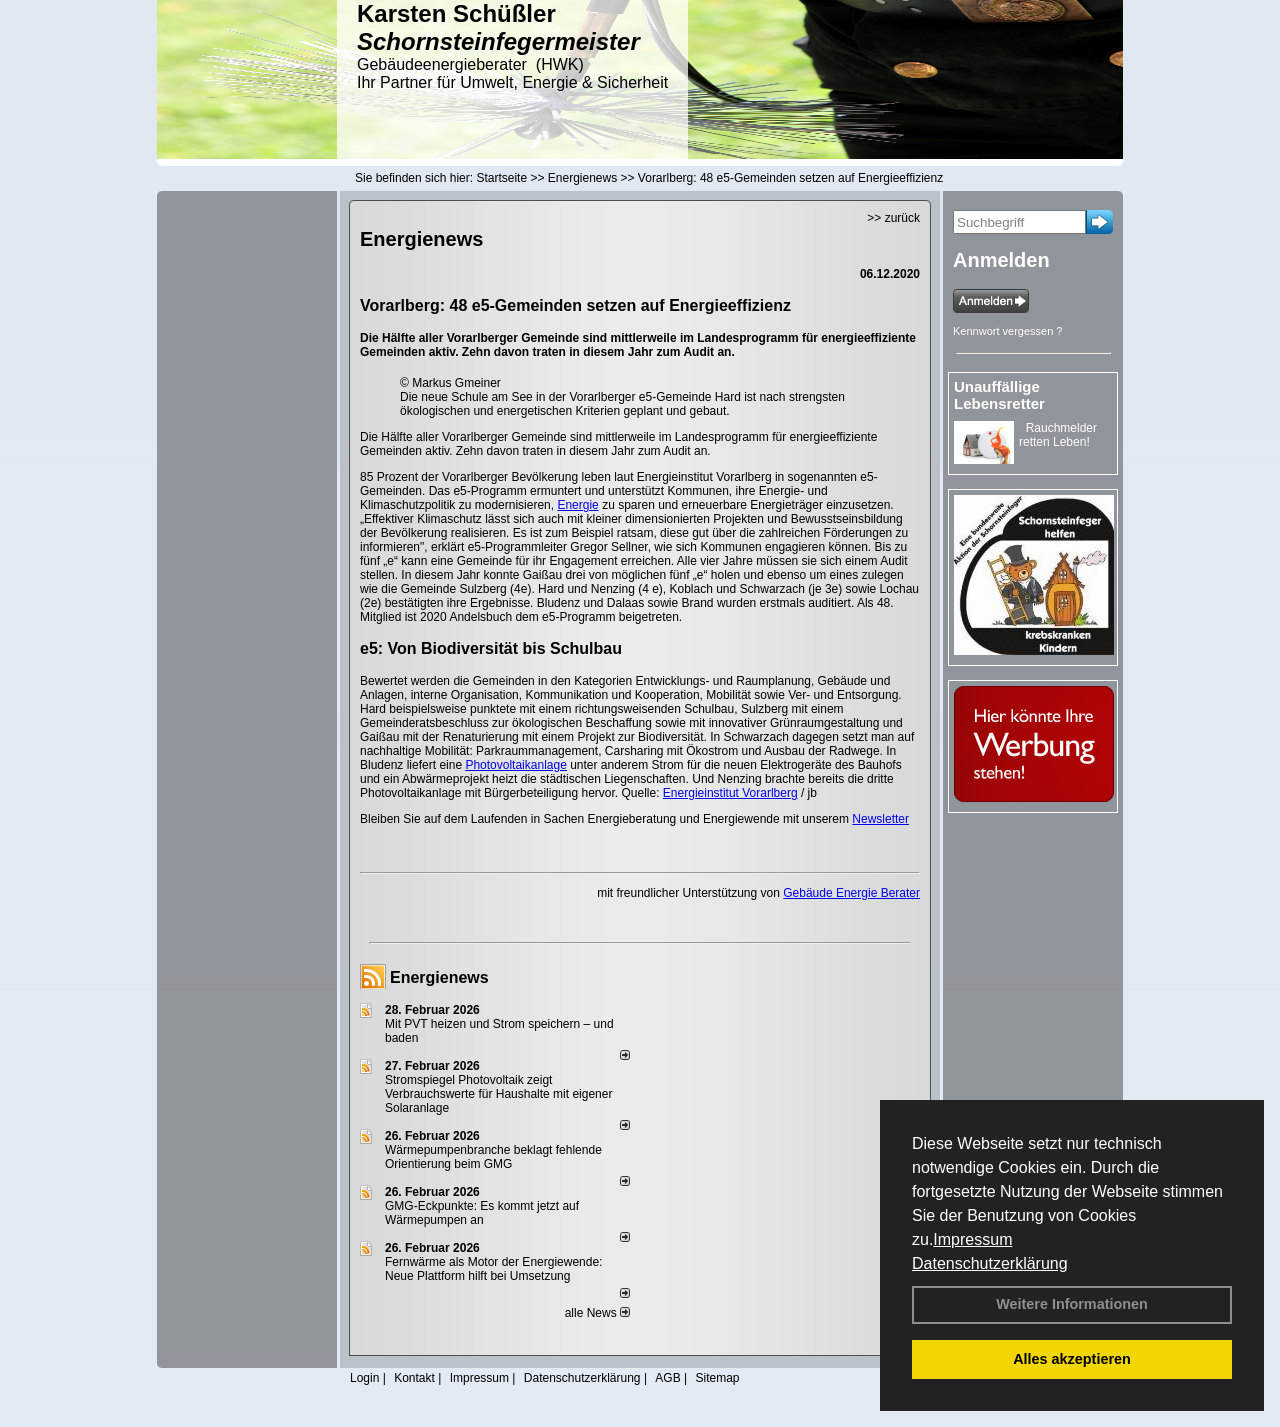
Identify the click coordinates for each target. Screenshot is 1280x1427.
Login (364, 1378)
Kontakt (414, 1378)
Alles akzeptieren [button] (1072, 1359)
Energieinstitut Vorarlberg (730, 793)
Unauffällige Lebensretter (999, 395)
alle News (597, 1313)
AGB (667, 1378)
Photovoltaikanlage (515, 765)
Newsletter (880, 819)
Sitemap (717, 1378)
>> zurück (893, 218)
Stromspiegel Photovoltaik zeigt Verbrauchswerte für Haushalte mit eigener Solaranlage (498, 1094)
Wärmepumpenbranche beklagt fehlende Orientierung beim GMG (493, 1157)
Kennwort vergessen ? (1007, 331)
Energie (577, 505)
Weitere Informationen (1072, 1304)
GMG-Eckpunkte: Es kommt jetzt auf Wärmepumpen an (482, 1213)
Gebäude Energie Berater (851, 893)
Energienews (439, 977)
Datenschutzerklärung (990, 1263)
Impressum (972, 1239)
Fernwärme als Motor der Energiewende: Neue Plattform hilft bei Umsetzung (493, 1269)
